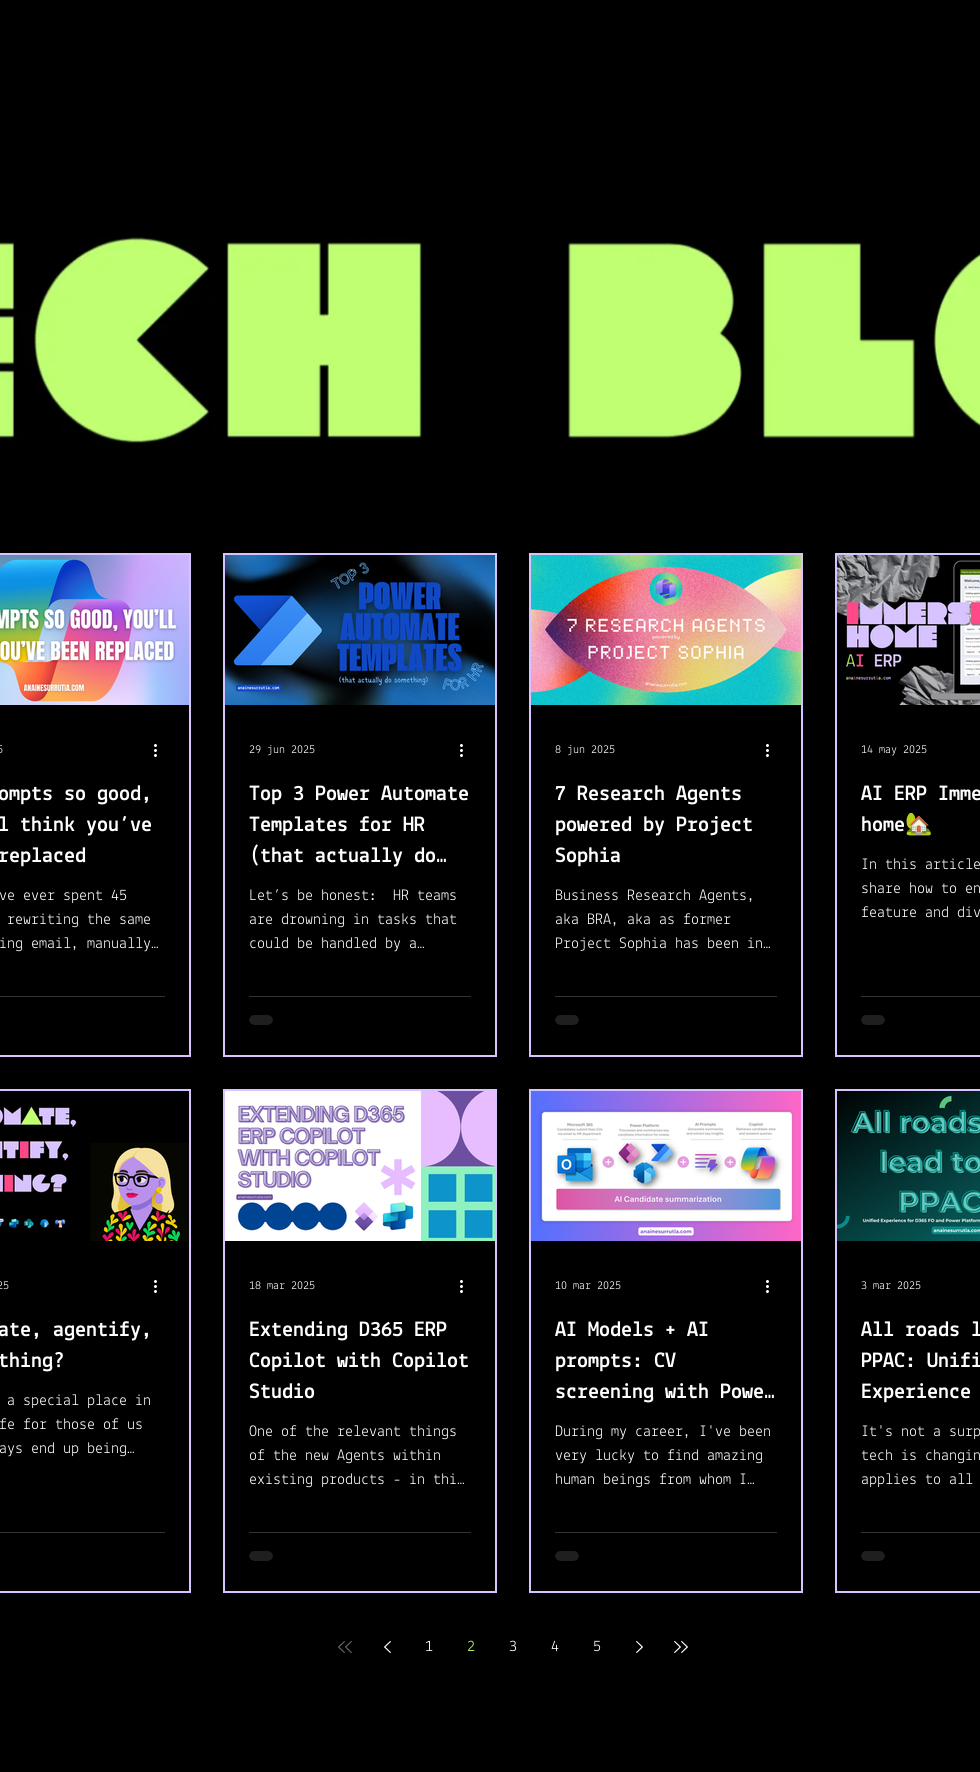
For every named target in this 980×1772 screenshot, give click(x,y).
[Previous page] (387, 1647)
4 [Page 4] (555, 1647)
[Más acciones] (162, 750)
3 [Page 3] (513, 1647)
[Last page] (681, 1647)
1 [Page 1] (429, 1647)
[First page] (345, 1647)
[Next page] (639, 1647)
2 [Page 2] (471, 1647)
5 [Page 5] (597, 1647)
